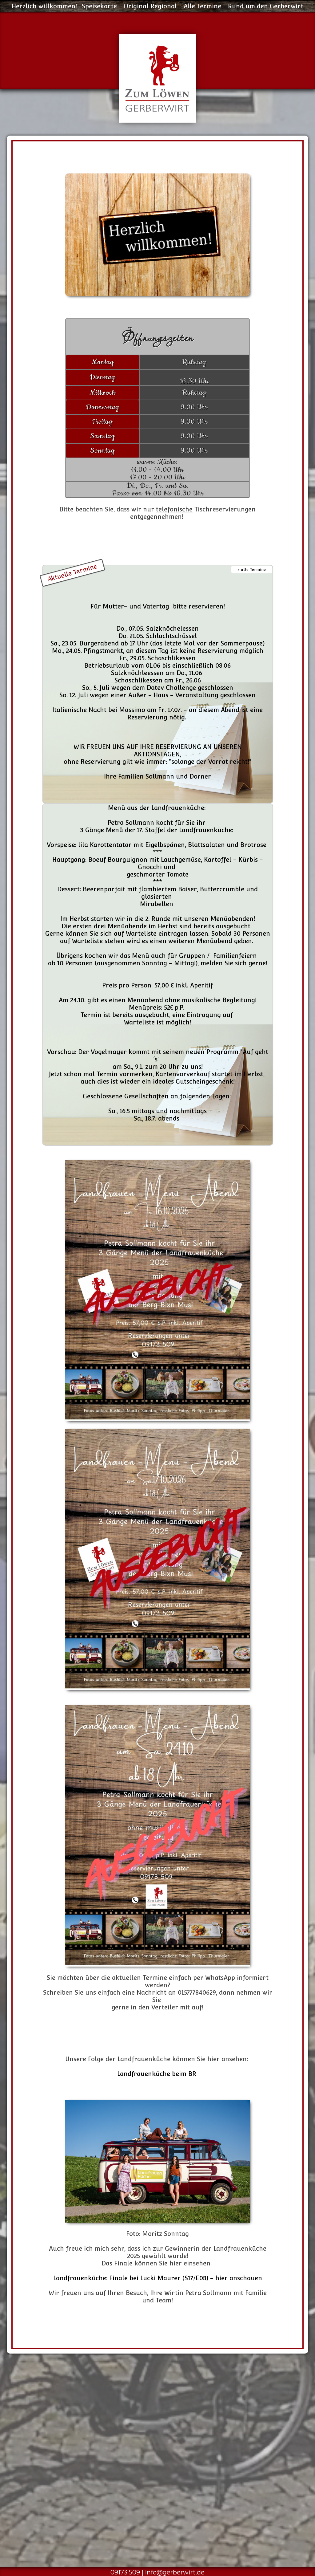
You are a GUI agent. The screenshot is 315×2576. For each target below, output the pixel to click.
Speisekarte (99, 6)
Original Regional (150, 6)
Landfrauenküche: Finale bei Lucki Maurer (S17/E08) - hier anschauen (157, 2278)
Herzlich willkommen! (44, 6)
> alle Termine (251, 569)
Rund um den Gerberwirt (265, 6)
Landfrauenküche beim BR (156, 2073)
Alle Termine (202, 6)
